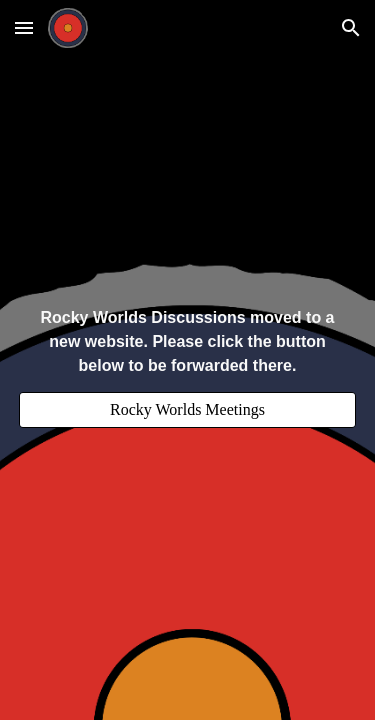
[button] (24, 27)
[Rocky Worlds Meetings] (188, 410)
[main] (188, 342)
